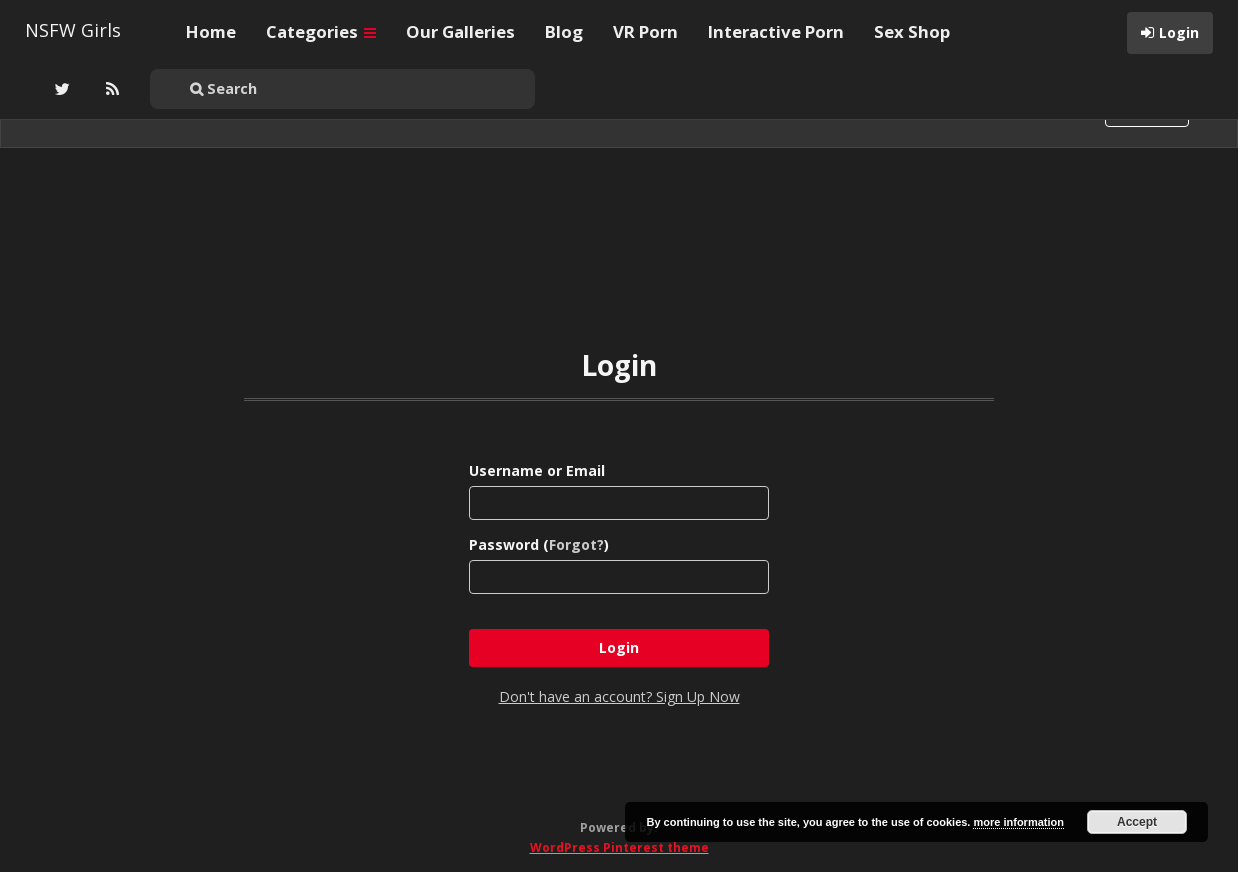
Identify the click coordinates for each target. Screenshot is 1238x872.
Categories (321, 31)
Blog (564, 31)
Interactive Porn (776, 31)
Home (211, 31)
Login (1179, 32)
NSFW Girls (73, 30)
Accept (1137, 822)
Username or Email (537, 470)
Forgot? (576, 544)
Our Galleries (460, 31)
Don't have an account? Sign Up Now (619, 696)
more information (1018, 822)
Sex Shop (912, 31)
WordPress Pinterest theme (619, 847)
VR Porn (645, 31)
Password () (539, 544)
